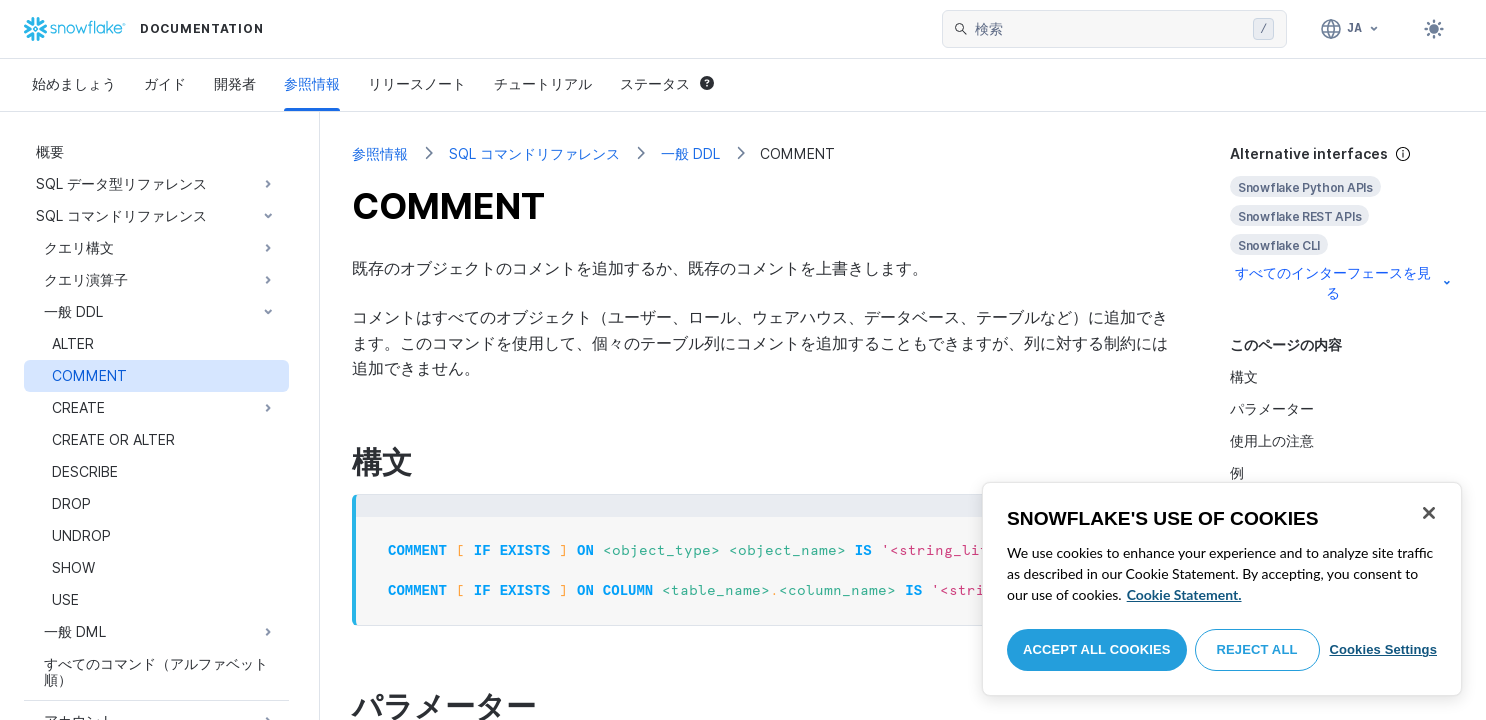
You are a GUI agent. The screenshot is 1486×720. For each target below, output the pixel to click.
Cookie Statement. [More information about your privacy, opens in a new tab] (1184, 594)
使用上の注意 (1272, 440)
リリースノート (417, 83)
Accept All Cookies (1097, 649)
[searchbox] (1110, 29)
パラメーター (1272, 408)
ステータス (667, 83)
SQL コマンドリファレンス (534, 153)
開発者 (235, 83)
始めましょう (74, 83)
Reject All (1257, 649)
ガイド (165, 83)
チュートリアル (543, 83)
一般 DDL (690, 153)
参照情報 (312, 83)
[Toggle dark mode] (1434, 29)
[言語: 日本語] (1350, 29)
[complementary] (1342, 223)
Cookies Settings (1383, 649)
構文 (1244, 376)
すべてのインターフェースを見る (1344, 282)
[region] (1222, 589)
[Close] (1429, 513)
